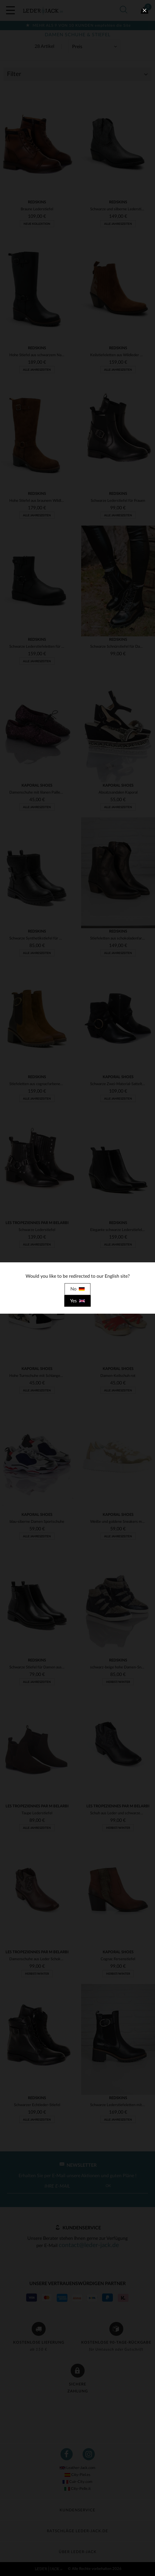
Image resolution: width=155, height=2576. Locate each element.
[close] (144, 10)
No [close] (77, 1289)
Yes (77, 1301)
